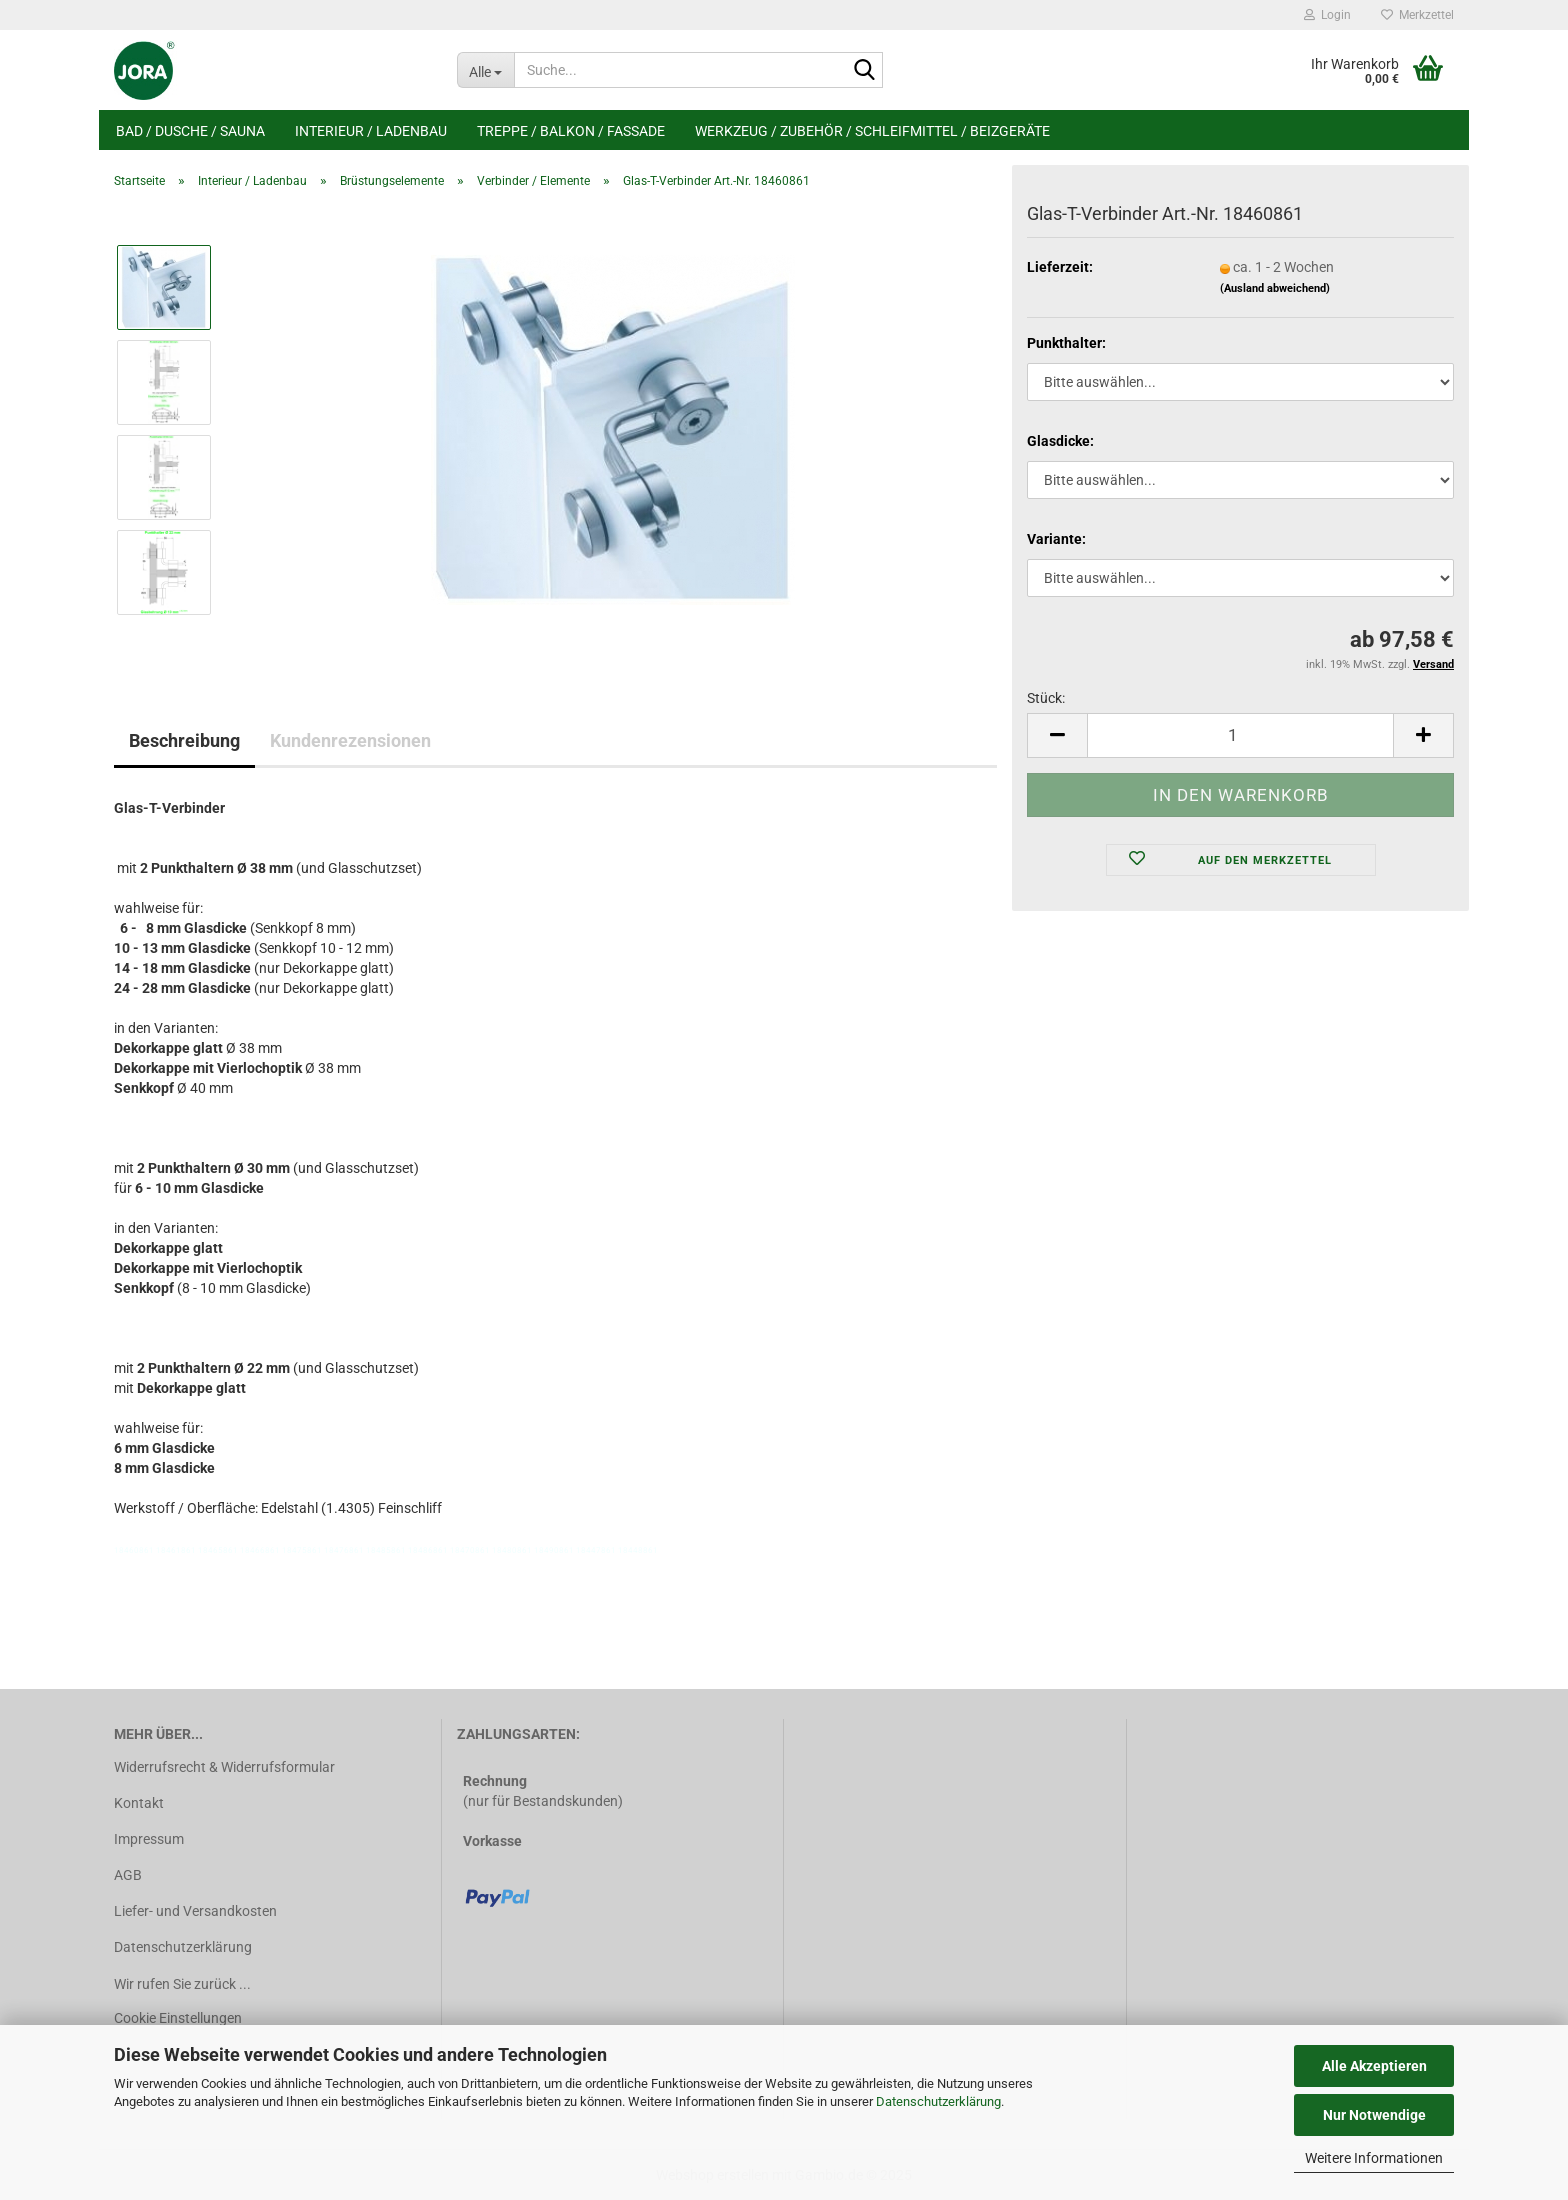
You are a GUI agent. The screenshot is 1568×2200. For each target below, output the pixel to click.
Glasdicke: (1060, 441)
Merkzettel (1417, 15)
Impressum (149, 1839)
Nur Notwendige (1374, 2115)
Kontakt (139, 1803)
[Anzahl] (1240, 735)
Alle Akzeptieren (1374, 2066)
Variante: (1056, 539)
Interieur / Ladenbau (371, 131)
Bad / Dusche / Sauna (190, 131)
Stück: (1046, 698)
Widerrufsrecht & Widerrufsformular (224, 1767)
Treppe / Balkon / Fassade (571, 131)
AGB (128, 1875)
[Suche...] (485, 70)
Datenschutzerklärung (938, 2101)
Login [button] (1327, 15)
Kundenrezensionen (350, 740)
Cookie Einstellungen (178, 2018)
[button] (1057, 735)
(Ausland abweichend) (1275, 288)
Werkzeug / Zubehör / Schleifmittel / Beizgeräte (872, 131)
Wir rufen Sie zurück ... (182, 1984)
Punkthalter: (1066, 343)
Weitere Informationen (1374, 2158)
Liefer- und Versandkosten (195, 1911)
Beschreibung (184, 740)
